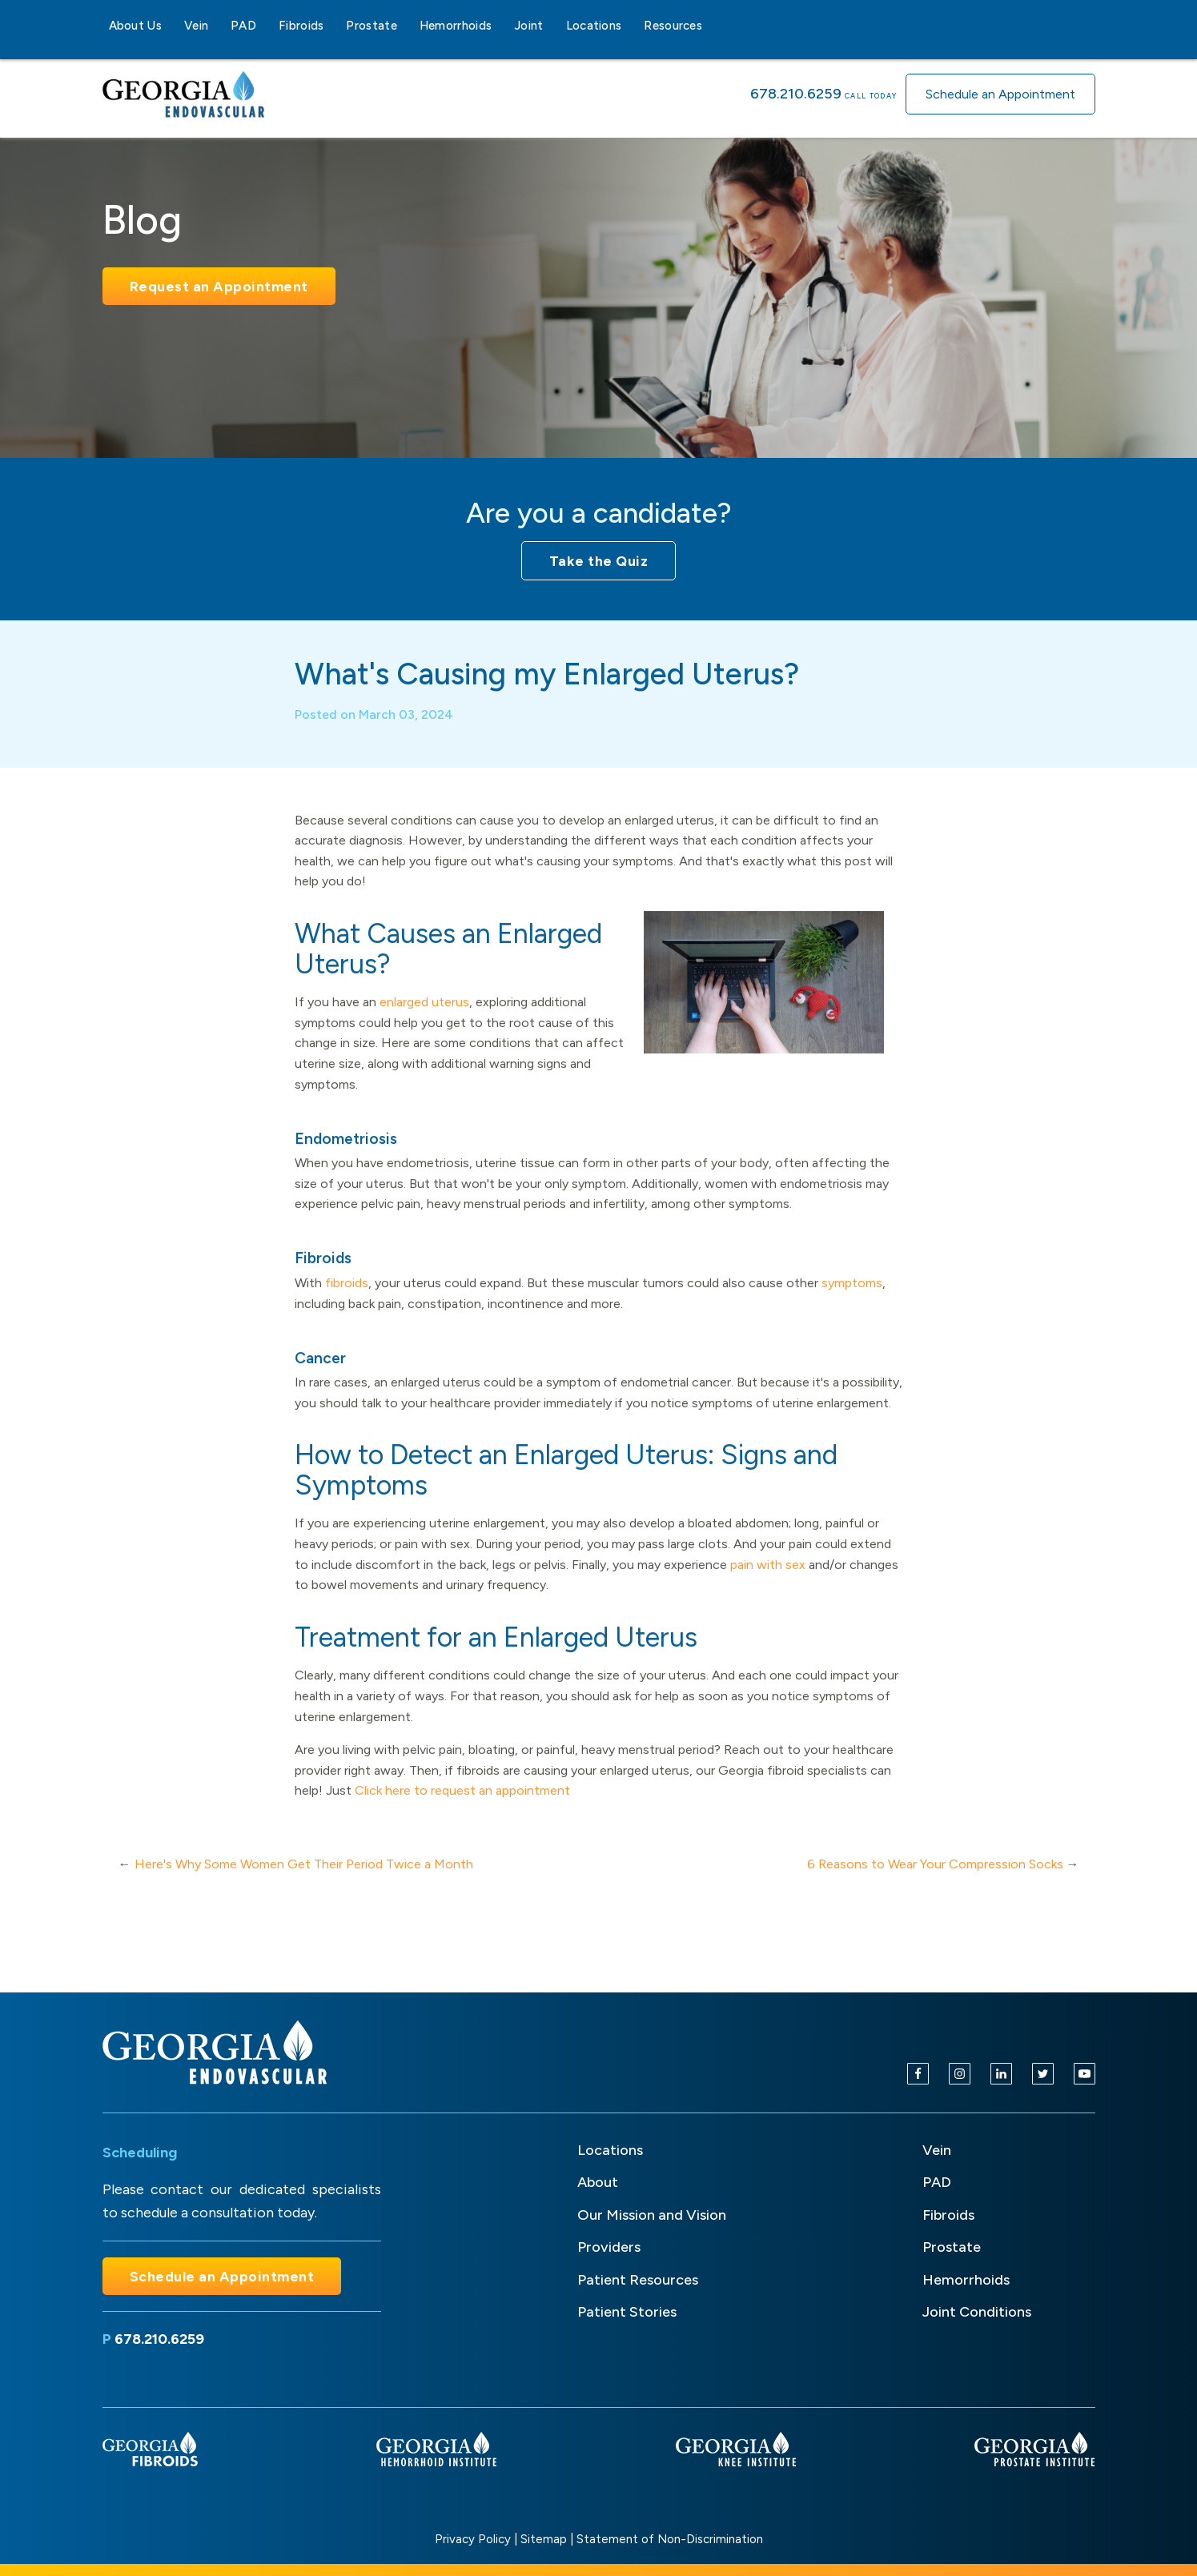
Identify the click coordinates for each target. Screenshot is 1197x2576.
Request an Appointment (219, 286)
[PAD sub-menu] (266, 25)
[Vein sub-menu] (218, 25)
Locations (594, 25)
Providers (609, 2247)
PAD (243, 25)
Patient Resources (637, 2280)
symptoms (851, 1301)
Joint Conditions (976, 2312)
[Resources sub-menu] (712, 25)
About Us (135, 25)
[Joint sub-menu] (553, 25)
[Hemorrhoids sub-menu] (501, 25)
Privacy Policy (473, 2539)
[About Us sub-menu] (171, 25)
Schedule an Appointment (1000, 94)
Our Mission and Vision (651, 2215)
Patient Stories (627, 2312)
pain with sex (767, 1583)
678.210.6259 (796, 93)
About (597, 2182)
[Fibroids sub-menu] (333, 25)
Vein (196, 25)
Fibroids (301, 25)
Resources (673, 25)
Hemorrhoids (456, 25)
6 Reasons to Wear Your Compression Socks (935, 1882)
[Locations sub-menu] (631, 25)
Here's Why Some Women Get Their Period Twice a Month (304, 1882)
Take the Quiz (599, 560)
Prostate (371, 25)
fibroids (346, 1301)
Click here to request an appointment (462, 1808)
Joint (529, 25)
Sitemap (543, 2539)
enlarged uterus (424, 1020)
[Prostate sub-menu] (407, 25)
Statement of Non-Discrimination (669, 2539)
